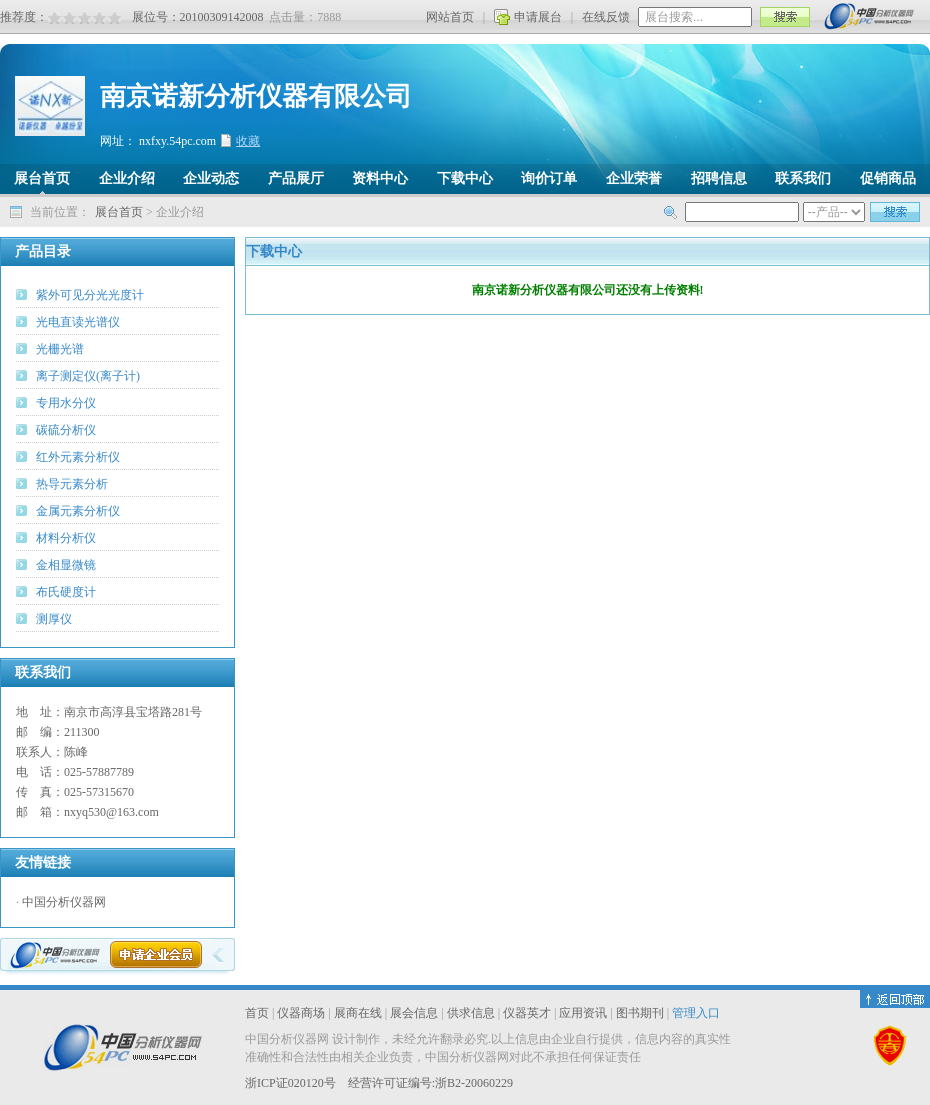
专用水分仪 (66, 403)
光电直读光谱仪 (78, 322)
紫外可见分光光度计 (90, 295)
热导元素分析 (72, 484)
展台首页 (119, 212)
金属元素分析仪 (78, 511)
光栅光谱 (60, 349)
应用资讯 (583, 1013)
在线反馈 (606, 17)
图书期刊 (640, 1013)
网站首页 (450, 17)
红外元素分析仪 (78, 457)
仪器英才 (527, 1013)
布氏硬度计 (66, 592)
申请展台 (538, 17)
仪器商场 (301, 1013)
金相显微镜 (66, 565)
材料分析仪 (66, 538)
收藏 (248, 141)
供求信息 (471, 1013)
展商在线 (358, 1013)
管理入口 (696, 1013)
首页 (257, 1013)
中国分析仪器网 (64, 902)
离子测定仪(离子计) (88, 376)
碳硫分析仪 (66, 430)
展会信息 (414, 1013)
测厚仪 (54, 619)
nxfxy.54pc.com (177, 141)
